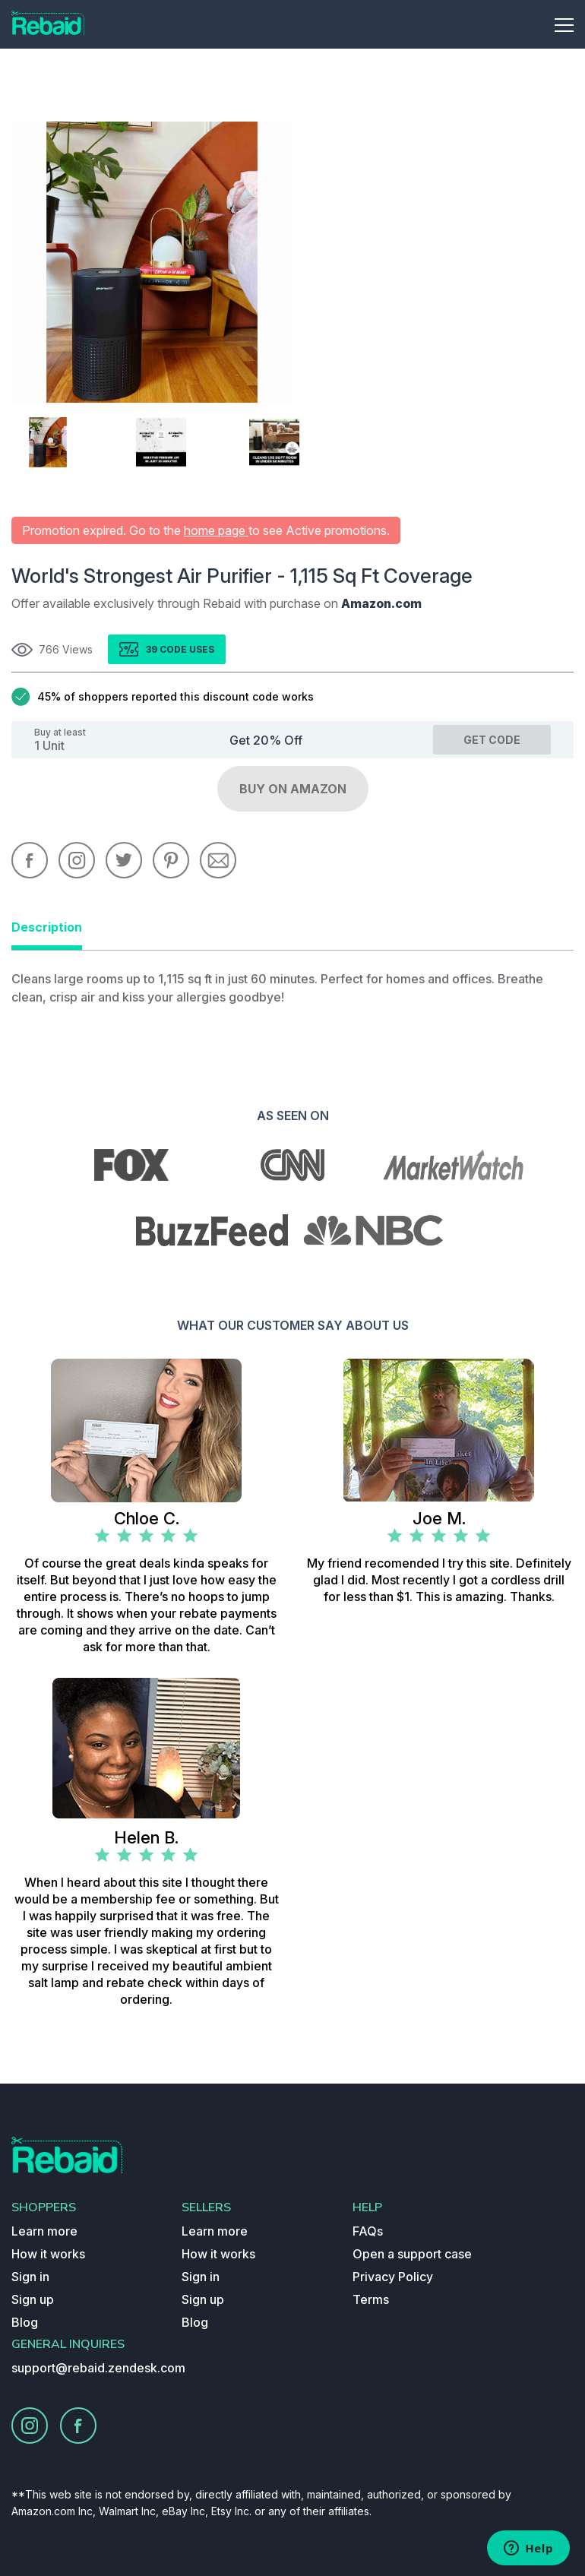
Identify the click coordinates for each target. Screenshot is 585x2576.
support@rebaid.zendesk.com (98, 2367)
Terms (371, 2299)
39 (153, 649)
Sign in (30, 2276)
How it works (48, 2253)
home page (216, 530)
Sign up (32, 2299)
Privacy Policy (393, 2276)
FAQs (368, 2231)
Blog (24, 2322)
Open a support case (412, 2253)
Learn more (44, 2231)
